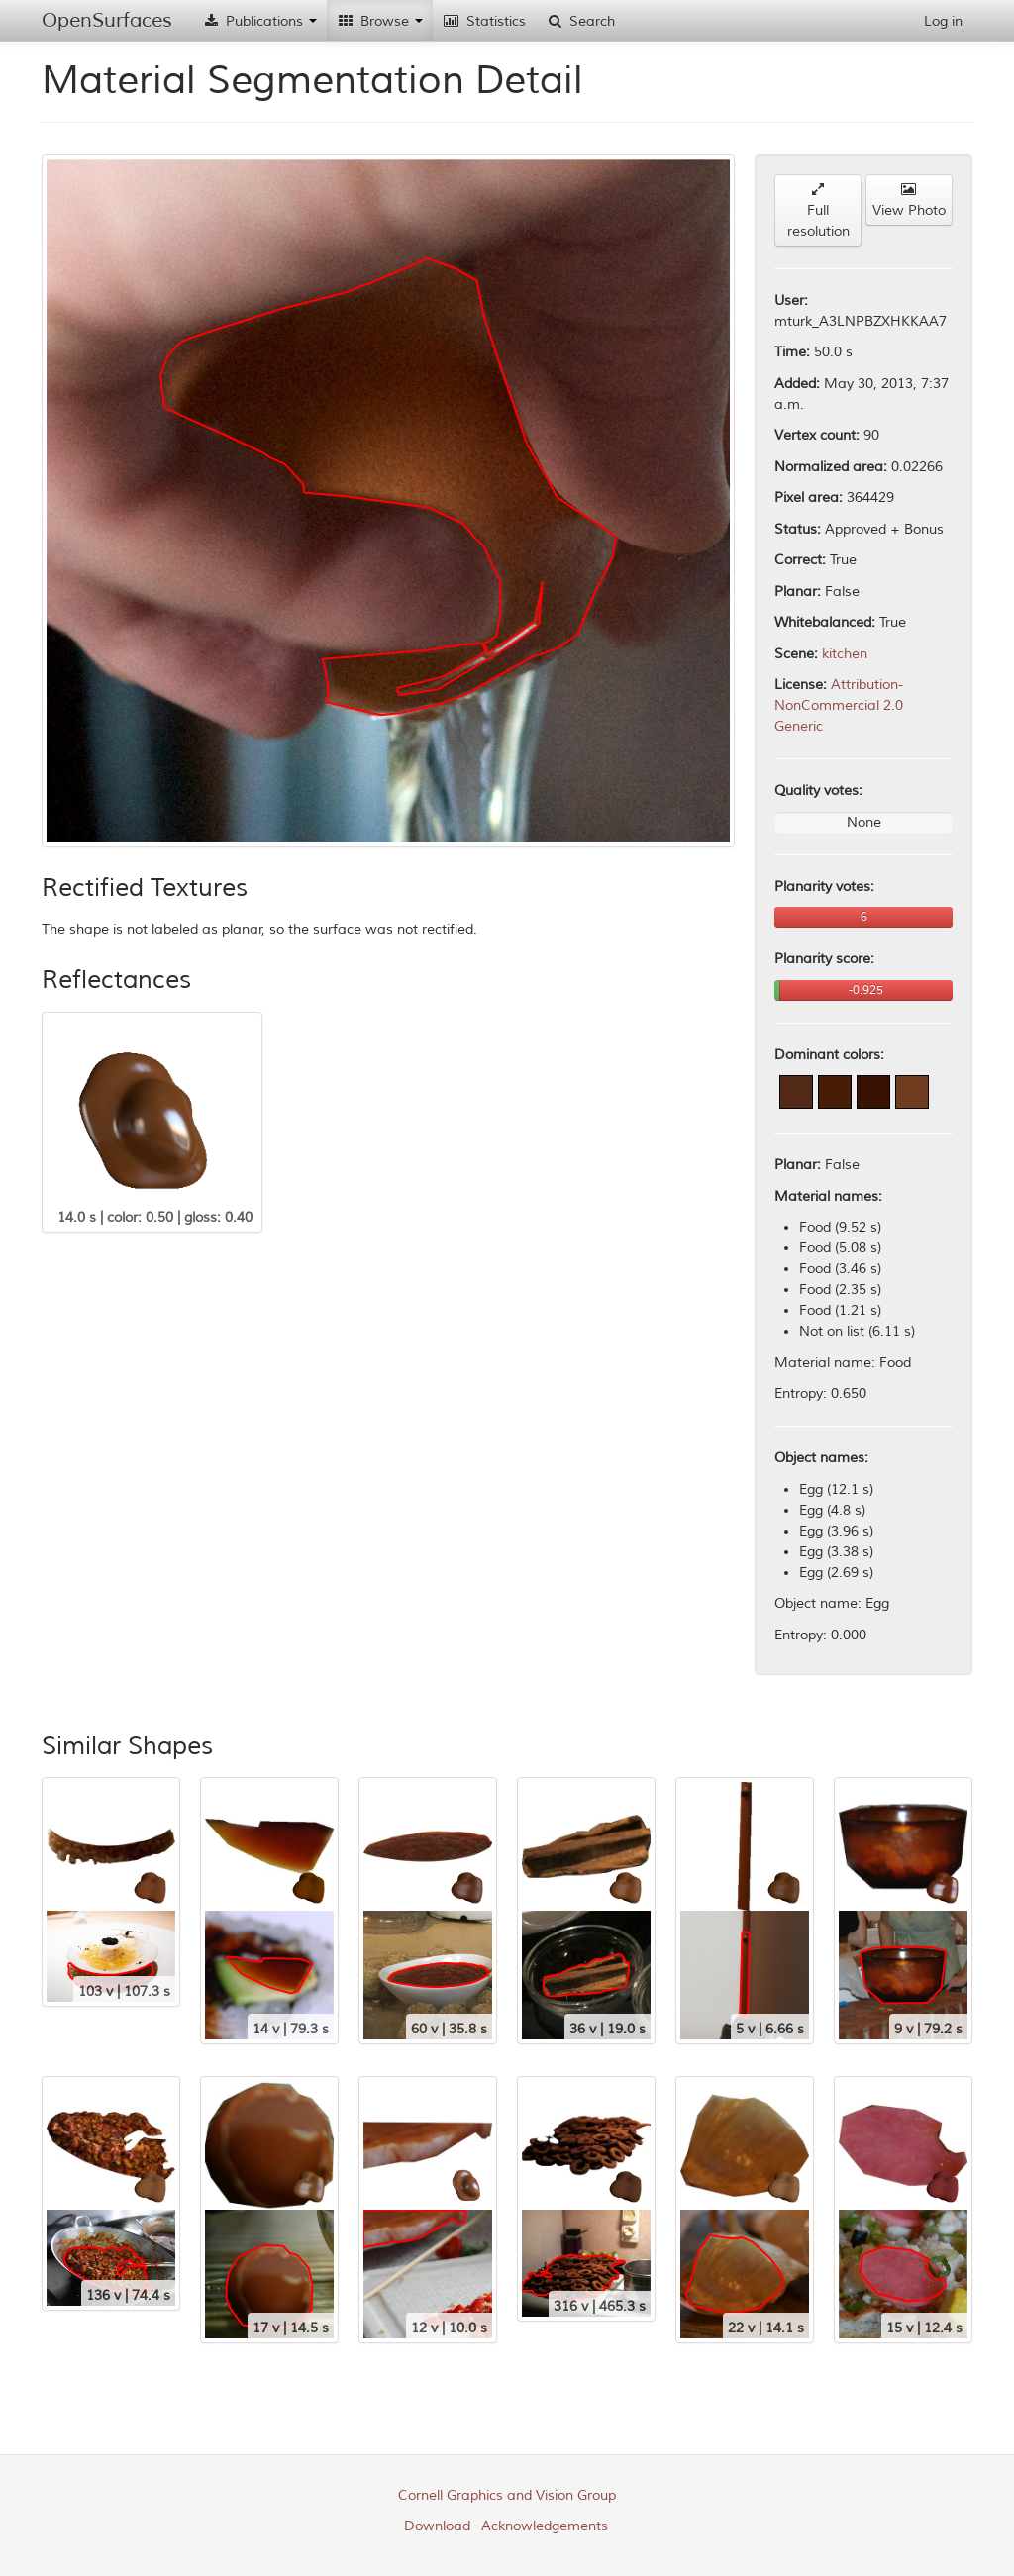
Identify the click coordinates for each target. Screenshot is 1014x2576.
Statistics (484, 21)
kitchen (844, 653)
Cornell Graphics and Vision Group (507, 2495)
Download (437, 2526)
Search (580, 21)
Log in (943, 21)
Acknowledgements (544, 2526)
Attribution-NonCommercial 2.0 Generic (838, 705)
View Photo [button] (909, 200)
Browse (380, 21)
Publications (259, 21)
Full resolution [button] (818, 211)
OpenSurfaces (107, 20)
